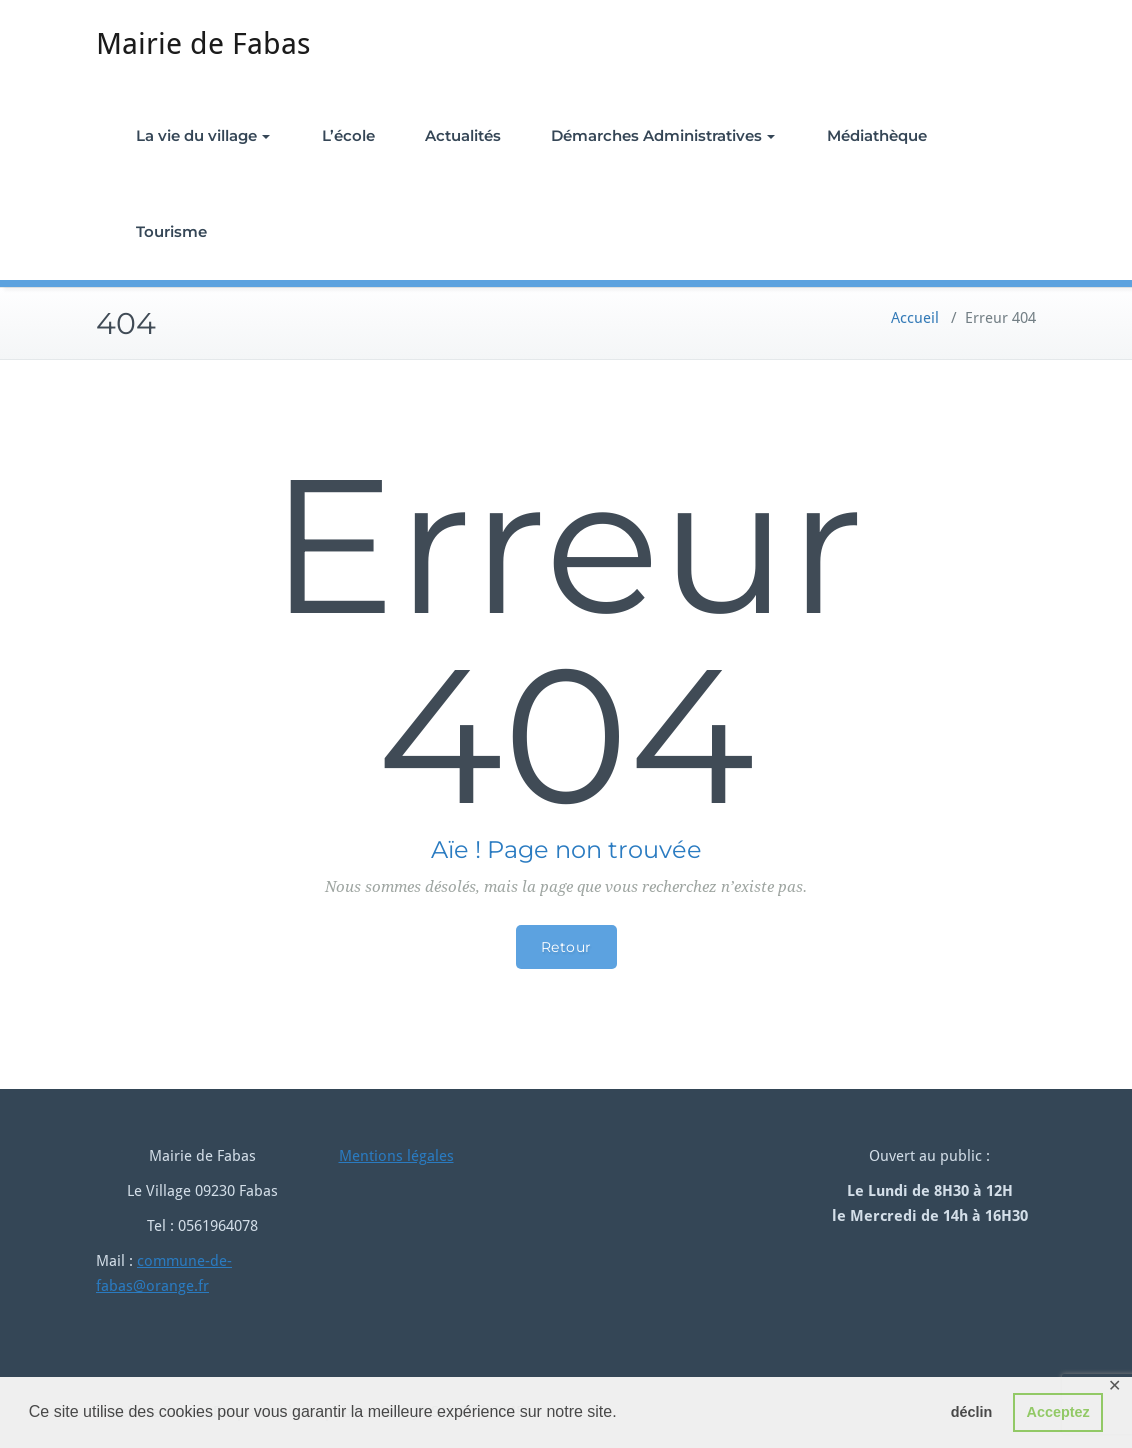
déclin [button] (972, 1412)
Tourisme (171, 231)
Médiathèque (877, 135)
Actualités (463, 135)
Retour (566, 947)
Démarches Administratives (663, 135)
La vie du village (203, 135)
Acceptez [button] (1058, 1412)
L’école (348, 135)
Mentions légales (396, 1156)
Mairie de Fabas (203, 43)
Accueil (915, 318)
